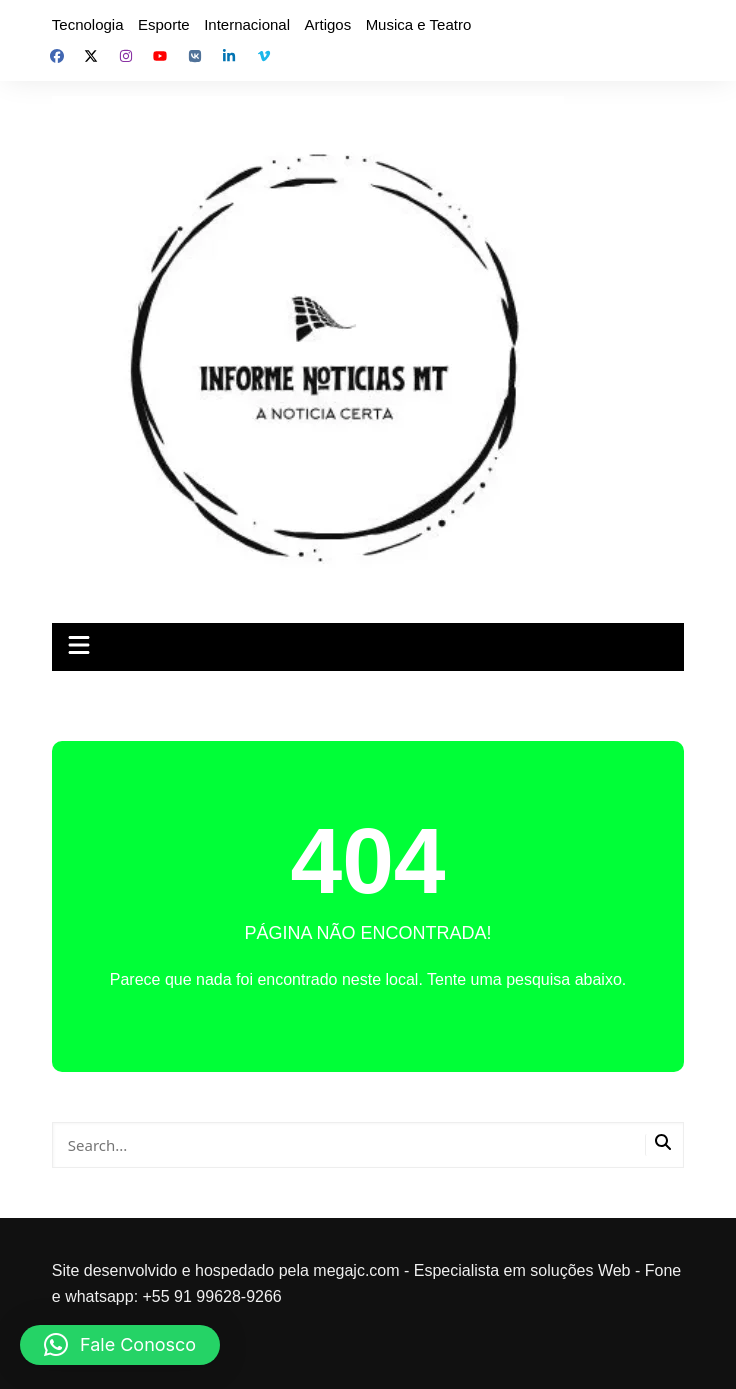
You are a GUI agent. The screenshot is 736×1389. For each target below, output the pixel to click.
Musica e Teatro (419, 24)
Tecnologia (88, 24)
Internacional (247, 24)
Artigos (327, 24)
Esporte (164, 24)
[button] (120, 1345)
